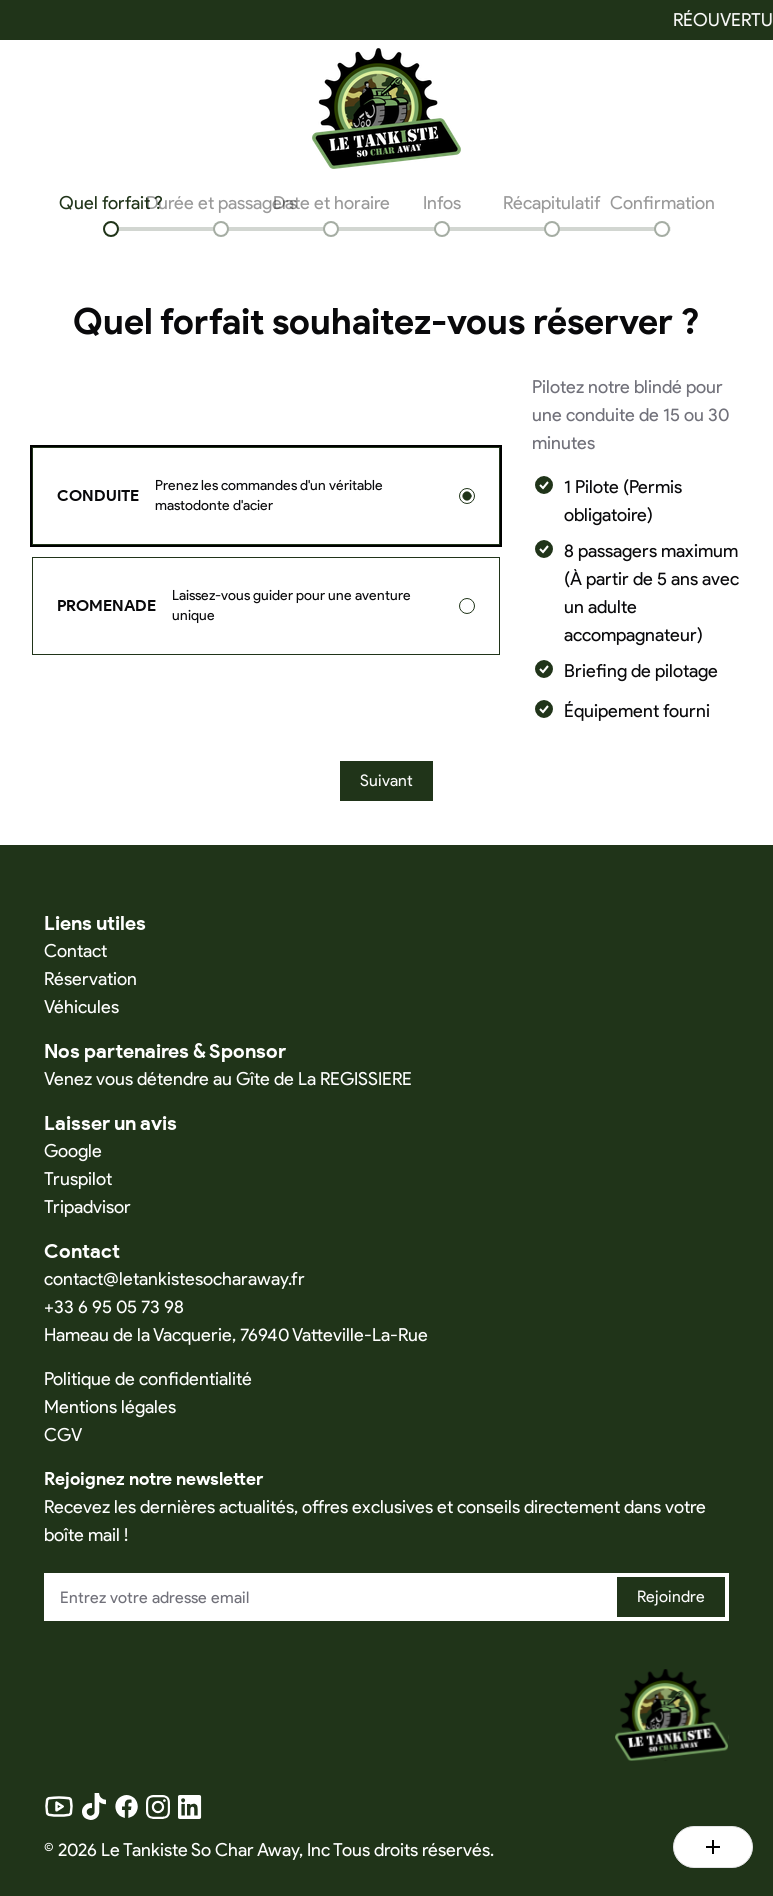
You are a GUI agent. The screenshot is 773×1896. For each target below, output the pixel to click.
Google (73, 1151)
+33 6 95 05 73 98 (114, 1307)
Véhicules (81, 1007)
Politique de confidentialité (148, 1379)
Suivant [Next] (386, 780)
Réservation (90, 979)
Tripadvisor (87, 1207)
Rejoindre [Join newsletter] (671, 1596)
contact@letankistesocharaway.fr (174, 1279)
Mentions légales (110, 1407)
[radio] (467, 496)
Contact (75, 951)
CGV (63, 1435)
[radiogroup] (266, 551)
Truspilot (78, 1179)
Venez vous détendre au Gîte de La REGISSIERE (228, 1079)
